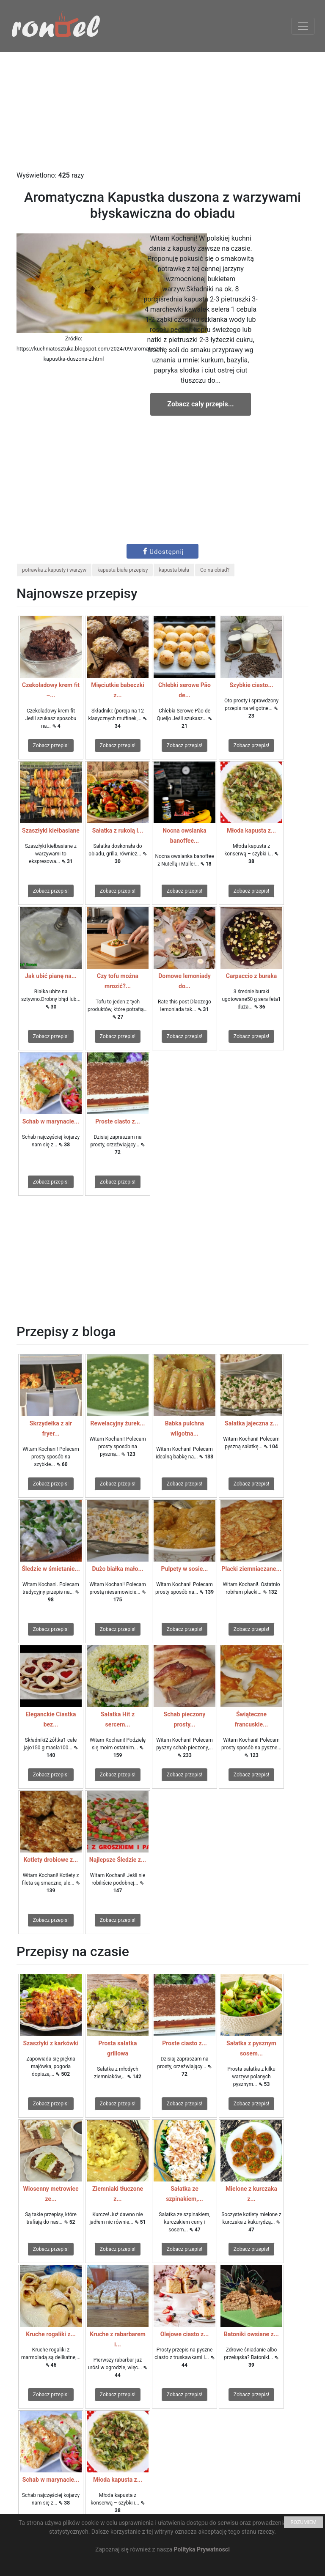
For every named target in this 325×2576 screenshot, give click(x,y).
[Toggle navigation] (303, 26)
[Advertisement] (162, 111)
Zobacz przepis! (51, 745)
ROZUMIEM (303, 2522)
